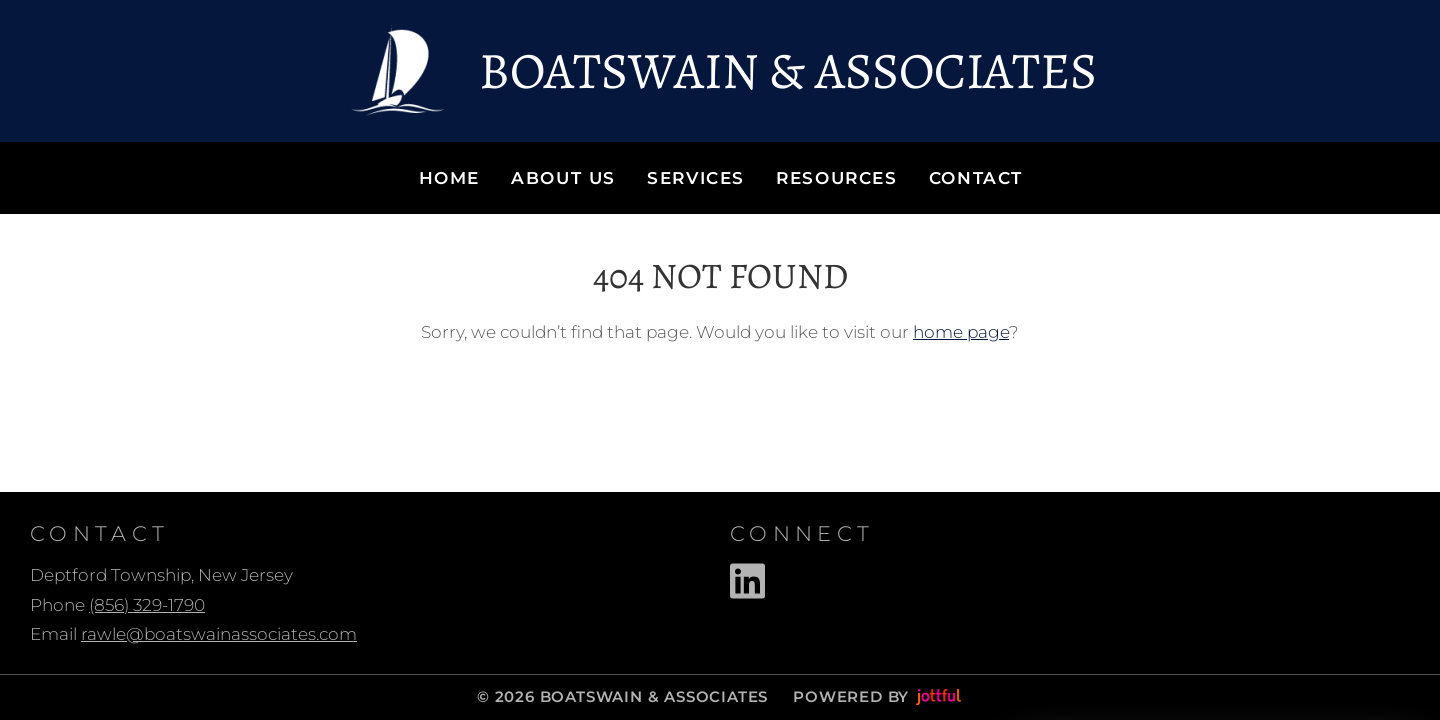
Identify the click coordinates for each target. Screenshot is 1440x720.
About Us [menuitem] (563, 178)
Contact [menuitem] (976, 178)
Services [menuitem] (696, 178)
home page (961, 332)
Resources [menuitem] (836, 178)
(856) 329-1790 (147, 605)
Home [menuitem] (449, 178)
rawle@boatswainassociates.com (219, 634)
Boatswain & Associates (788, 71)
